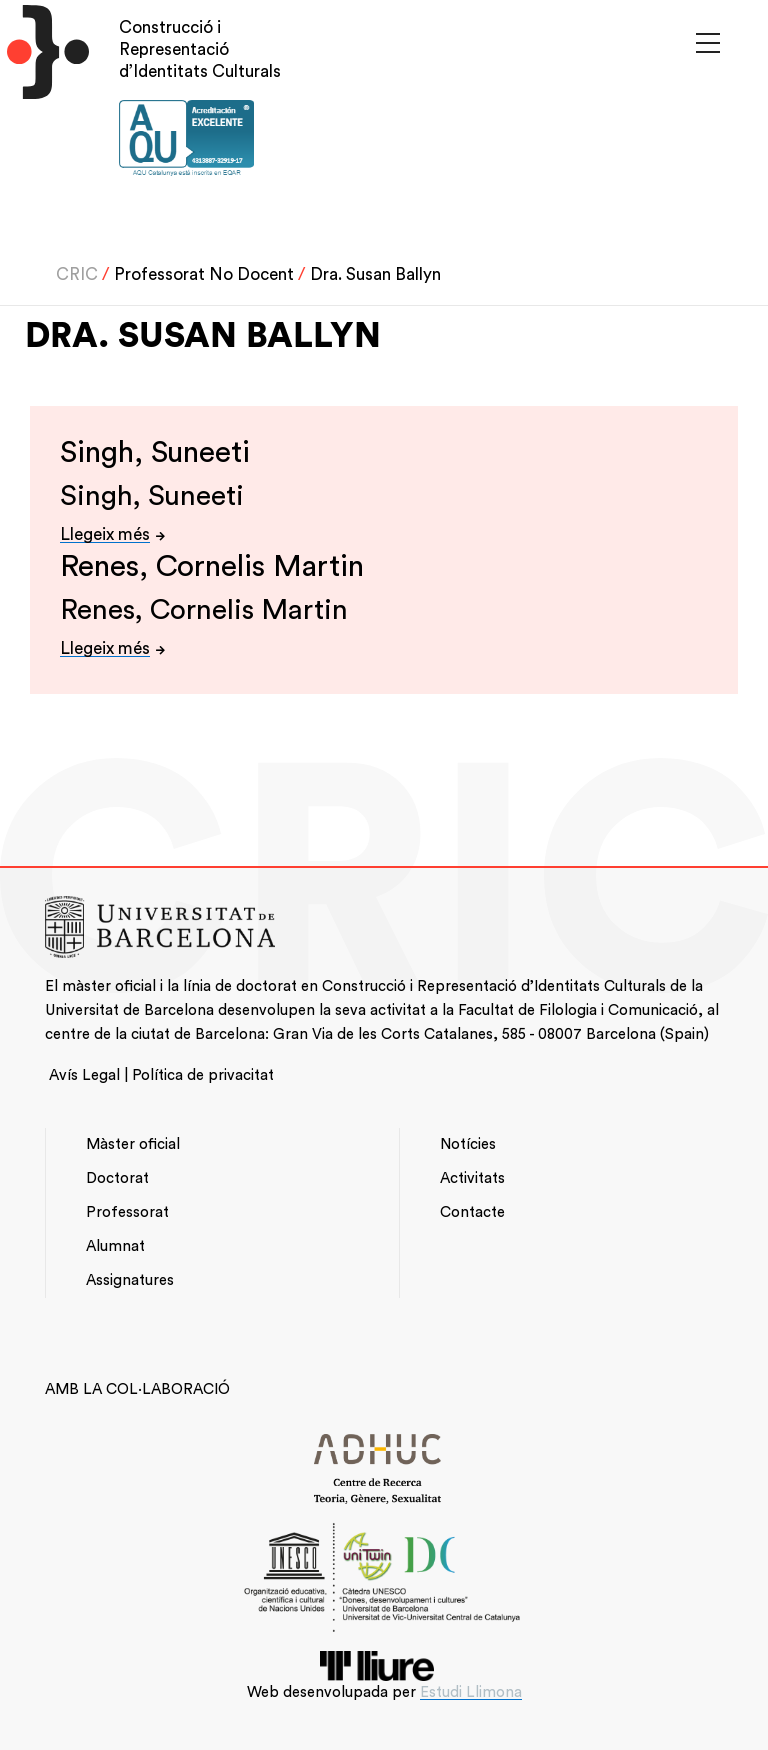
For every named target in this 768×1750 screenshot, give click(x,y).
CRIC (77, 274)
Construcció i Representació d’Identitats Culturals (200, 49)
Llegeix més (105, 534)
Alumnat (115, 1246)
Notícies (468, 1144)
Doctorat (117, 1178)
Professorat (127, 1212)
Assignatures (130, 1280)
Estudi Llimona (471, 1692)
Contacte (472, 1212)
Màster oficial (133, 1144)
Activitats (472, 1178)
